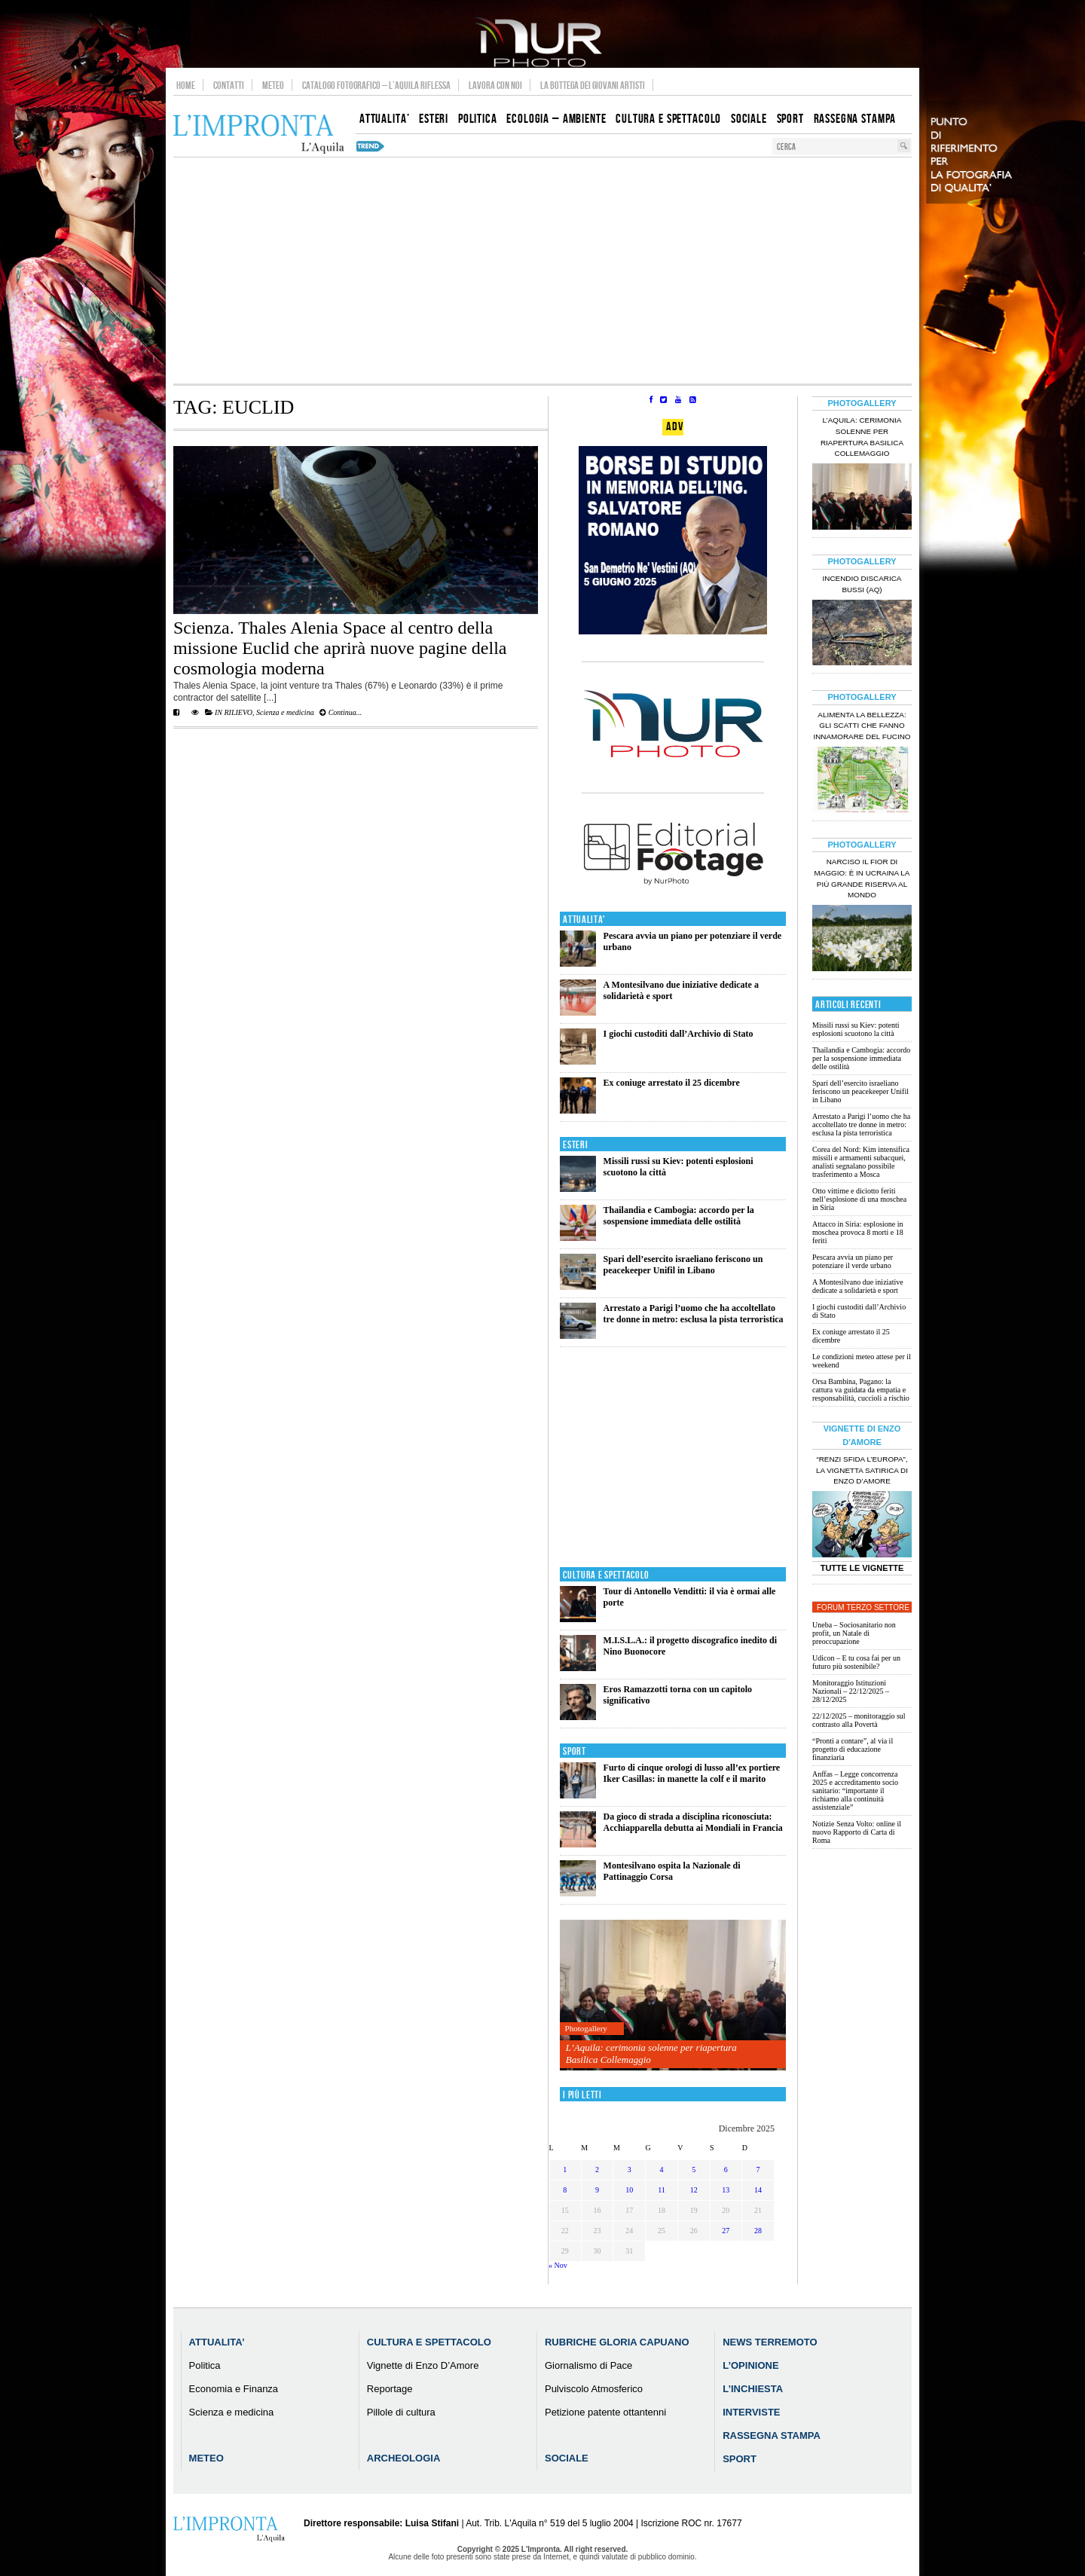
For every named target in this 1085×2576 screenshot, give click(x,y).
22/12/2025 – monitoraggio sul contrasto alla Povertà (859, 1720)
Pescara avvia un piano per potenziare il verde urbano (852, 1261)
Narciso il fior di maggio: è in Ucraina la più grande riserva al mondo (862, 878)
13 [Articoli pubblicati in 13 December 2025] (725, 2190)
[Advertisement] (542, 270)
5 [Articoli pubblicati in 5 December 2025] (693, 2169)
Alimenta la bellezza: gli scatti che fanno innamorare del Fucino (861, 725)
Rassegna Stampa (772, 2435)
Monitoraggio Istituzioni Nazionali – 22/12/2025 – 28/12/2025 (850, 1691)
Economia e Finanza (234, 2388)
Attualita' (584, 919)
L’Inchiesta (753, 2388)
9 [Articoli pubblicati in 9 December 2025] (597, 2190)
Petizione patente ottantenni (605, 2412)
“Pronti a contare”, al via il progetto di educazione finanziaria (852, 1749)
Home (185, 85)
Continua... (340, 712)
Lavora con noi (495, 85)
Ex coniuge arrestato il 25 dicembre (672, 1082)
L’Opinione (750, 2365)
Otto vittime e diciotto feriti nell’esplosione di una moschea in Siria (859, 1199)
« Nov (558, 2265)
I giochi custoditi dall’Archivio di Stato (678, 1033)
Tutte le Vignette (862, 1567)
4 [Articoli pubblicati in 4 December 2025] (661, 2169)
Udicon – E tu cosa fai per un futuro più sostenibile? (856, 1662)
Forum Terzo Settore (863, 1607)
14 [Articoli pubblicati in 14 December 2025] (758, 2190)
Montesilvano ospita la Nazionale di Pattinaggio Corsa (672, 1871)
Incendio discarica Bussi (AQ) (862, 584)
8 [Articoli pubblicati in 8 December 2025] (565, 2190)
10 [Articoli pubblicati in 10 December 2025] (629, 2190)
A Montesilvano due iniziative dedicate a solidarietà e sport (857, 1286)
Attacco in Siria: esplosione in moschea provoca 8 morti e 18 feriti (857, 1232)
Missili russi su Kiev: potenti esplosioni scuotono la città (856, 1029)
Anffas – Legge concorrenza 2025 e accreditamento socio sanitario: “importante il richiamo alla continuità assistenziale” (855, 1790)
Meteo (273, 85)
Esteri (575, 1144)
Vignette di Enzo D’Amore (423, 2365)
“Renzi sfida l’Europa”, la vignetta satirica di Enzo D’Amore (862, 1470)
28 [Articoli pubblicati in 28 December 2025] (758, 2230)
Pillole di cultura (401, 2412)
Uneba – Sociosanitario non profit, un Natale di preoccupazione (854, 1633)
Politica (205, 2365)
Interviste (751, 2412)
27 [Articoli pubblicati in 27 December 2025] (725, 2230)
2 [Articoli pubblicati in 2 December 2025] (597, 2169)
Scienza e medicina (285, 712)
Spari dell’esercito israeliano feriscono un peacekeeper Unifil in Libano (683, 1265)
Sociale (566, 2458)
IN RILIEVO (233, 712)
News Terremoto (770, 2342)
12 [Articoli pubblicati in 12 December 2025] (694, 2190)
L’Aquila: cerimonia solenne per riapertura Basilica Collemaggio (651, 2053)
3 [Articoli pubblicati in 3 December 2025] (629, 2169)
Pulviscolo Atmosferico (594, 2388)
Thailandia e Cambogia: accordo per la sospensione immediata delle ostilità (679, 1216)
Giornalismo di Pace (588, 2365)
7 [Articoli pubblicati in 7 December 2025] (758, 2169)
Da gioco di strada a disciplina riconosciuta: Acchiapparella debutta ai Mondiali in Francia (693, 1822)
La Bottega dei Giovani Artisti (592, 85)
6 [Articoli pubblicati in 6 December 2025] (726, 2169)
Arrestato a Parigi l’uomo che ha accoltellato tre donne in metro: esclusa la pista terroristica (694, 1314)
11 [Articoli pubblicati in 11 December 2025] (661, 2190)
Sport (574, 1751)
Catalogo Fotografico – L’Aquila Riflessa (376, 85)
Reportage (390, 2388)
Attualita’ (217, 2342)
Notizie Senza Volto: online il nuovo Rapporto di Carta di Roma (856, 1832)
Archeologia (404, 2458)
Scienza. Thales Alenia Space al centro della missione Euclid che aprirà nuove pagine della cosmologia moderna (340, 648)
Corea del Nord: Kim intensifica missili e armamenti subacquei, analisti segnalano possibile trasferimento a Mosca (860, 1161)
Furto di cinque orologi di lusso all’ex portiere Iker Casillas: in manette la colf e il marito (692, 1773)
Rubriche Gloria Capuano (617, 2342)
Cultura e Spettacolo (606, 1575)
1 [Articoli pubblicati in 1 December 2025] (565, 2169)
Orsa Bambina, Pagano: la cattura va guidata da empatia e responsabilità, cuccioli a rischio (860, 1389)
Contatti (228, 85)
